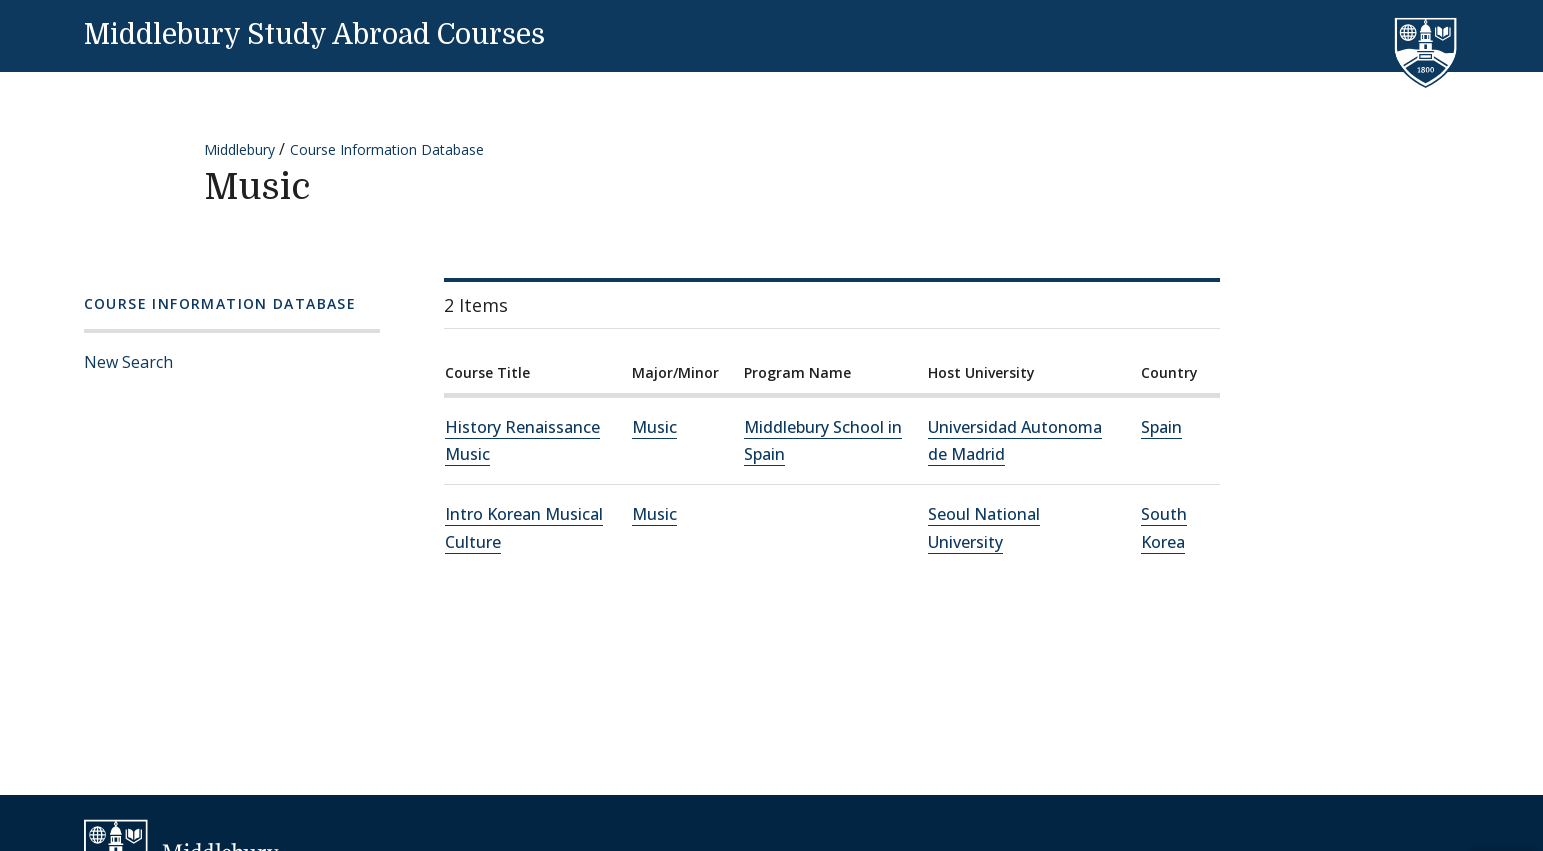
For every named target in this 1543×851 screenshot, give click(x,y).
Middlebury (239, 149)
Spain (1161, 427)
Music (654, 427)
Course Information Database (387, 149)
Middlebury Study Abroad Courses (314, 35)
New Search (128, 362)
